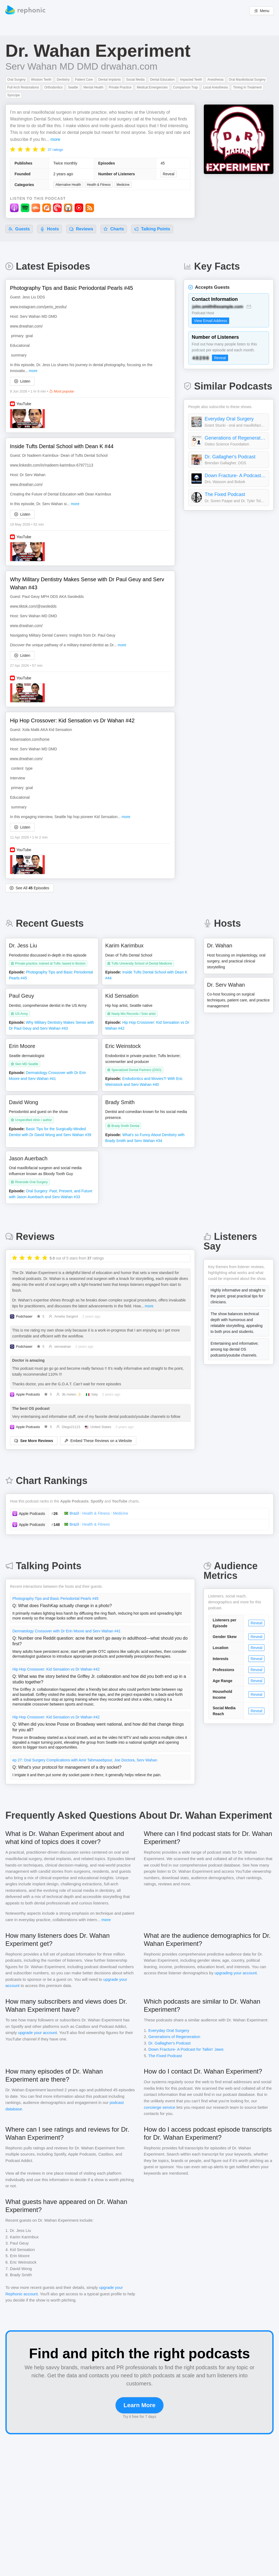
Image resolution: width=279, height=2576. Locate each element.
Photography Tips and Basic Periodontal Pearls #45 (55, 1598)
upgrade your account (37, 2032)
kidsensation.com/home (30, 739)
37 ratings (55, 150)
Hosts (49, 229)
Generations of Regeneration (235, 438)
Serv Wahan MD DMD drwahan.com (81, 66)
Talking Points (152, 229)
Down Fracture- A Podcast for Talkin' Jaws (235, 475)
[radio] (12, 149)
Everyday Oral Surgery (229, 419)
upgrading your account (236, 1973)
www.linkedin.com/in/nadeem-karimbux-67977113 (51, 465)
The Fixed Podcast (225, 494)
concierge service (159, 2107)
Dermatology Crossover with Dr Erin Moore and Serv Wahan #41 (66, 1631)
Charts (113, 229)
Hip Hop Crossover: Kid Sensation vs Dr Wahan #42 (56, 1669)
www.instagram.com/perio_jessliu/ (38, 307)
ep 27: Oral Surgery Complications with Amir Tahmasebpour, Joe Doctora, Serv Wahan (84, 1760)
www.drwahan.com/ (26, 326)
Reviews (81, 229)
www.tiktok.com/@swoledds (33, 606)
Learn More (140, 2405)
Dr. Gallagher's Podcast (230, 456)
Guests (19, 229)
